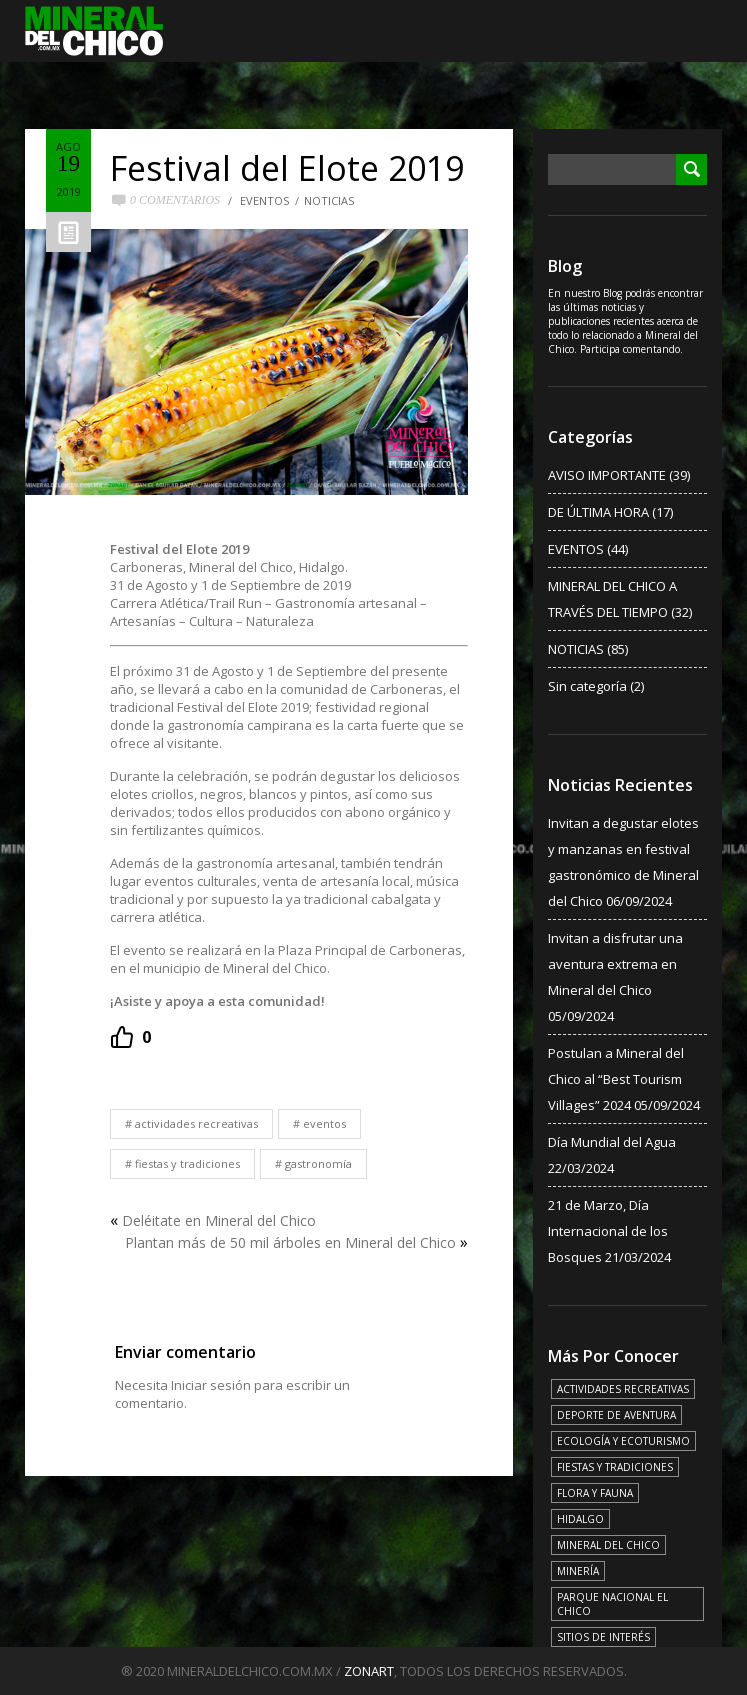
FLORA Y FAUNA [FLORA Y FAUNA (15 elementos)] (595, 1493)
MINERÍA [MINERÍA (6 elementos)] (578, 1571)
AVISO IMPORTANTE (607, 475)
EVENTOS (264, 200)
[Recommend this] (130, 1037)
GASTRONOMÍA (318, 1163)
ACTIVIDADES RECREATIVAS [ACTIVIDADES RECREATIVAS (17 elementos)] (623, 1389)
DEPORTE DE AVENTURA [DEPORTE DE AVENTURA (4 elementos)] (616, 1415)
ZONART (369, 1671)
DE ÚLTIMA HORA (598, 512)
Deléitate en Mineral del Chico (219, 1220)
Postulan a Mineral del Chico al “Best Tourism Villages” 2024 (616, 1079)
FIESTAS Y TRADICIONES (187, 1163)
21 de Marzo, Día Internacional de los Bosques (608, 1231)
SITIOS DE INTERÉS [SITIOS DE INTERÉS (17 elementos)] (603, 1637)
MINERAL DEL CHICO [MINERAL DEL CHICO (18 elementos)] (608, 1545)
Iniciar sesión (211, 1385)
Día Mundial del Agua (612, 1142)
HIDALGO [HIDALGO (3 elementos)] (580, 1519)
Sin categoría (587, 686)
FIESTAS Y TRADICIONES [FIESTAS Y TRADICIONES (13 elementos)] (615, 1467)
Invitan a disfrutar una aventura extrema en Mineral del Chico (615, 964)
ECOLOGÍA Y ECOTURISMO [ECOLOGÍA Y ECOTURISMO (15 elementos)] (623, 1441)
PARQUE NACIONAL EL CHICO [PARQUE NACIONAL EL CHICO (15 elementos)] (612, 1604)
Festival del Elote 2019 (287, 168)
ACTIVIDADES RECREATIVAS (196, 1123)
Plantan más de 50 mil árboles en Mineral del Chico (290, 1242)
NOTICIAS (329, 200)
